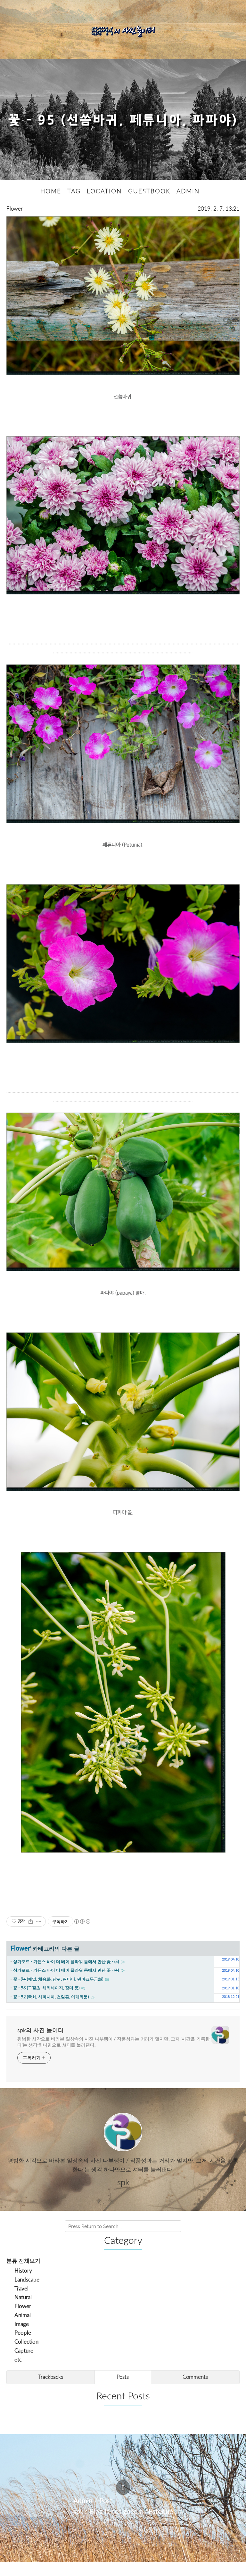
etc (18, 2373)
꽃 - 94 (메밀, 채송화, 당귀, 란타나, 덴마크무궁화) (58, 1992)
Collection (26, 2355)
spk (78, 2525)
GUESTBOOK (149, 204)
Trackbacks (50, 2390)
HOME (50, 204)
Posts (123, 2390)
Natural (23, 2310)
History (23, 2284)
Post (105, 2514)
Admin (83, 2514)
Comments (195, 2390)
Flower (14, 222)
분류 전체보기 (23, 2274)
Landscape (26, 2293)
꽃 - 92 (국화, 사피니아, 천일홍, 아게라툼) (51, 2010)
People (22, 2346)
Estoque (161, 2525)
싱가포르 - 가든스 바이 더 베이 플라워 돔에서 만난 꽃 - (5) (66, 1975)
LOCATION (104, 204)
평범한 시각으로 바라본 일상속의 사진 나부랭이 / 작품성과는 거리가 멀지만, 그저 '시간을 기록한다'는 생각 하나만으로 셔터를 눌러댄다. (113, 2055)
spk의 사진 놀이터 (40, 2043)
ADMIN (188, 204)
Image (21, 2337)
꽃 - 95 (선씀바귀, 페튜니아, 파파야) (123, 126)
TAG (74, 204)
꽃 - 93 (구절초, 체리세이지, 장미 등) (46, 2001)
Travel (21, 2302)
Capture (23, 2364)
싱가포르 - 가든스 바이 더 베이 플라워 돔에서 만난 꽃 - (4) (66, 1983)
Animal (22, 2328)
